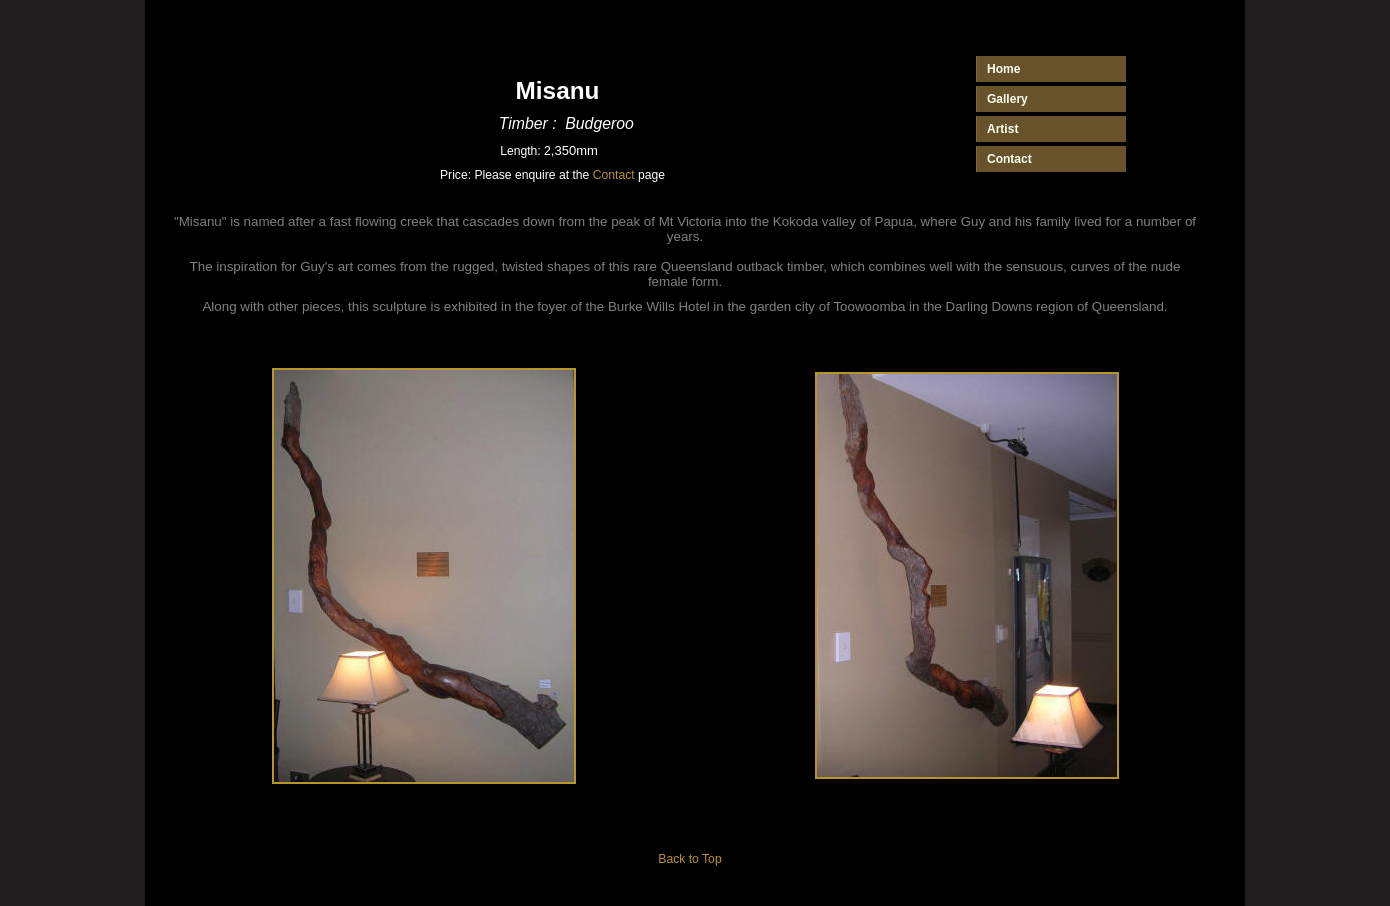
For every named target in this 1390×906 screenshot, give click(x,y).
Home (1003, 69)
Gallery (1007, 99)
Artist (1002, 129)
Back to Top (689, 859)
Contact (614, 175)
